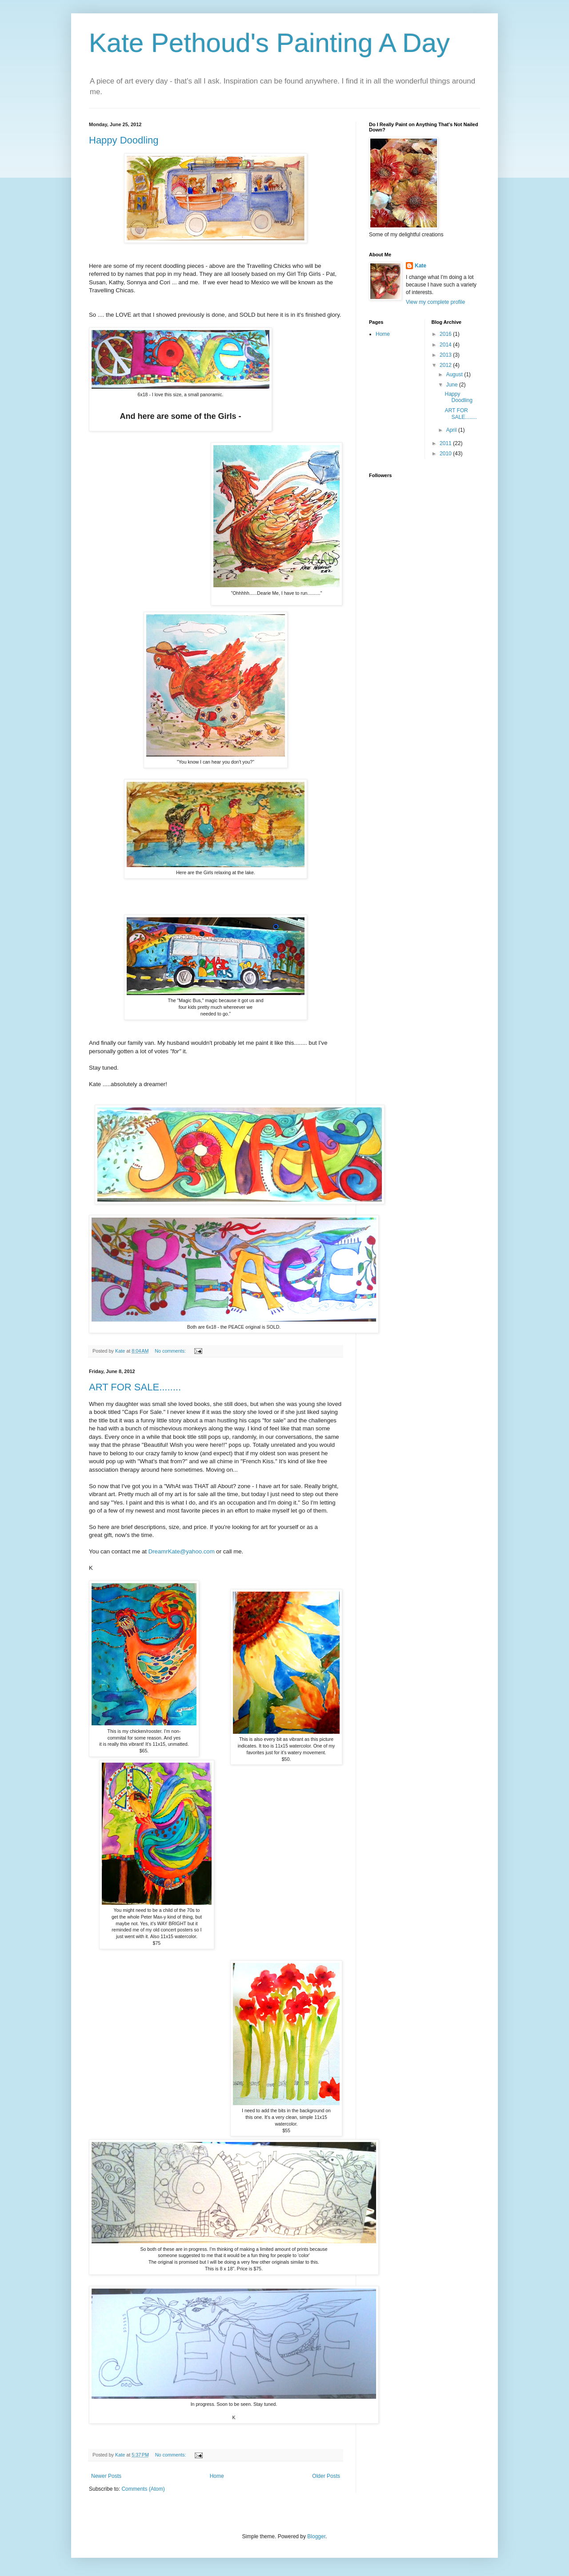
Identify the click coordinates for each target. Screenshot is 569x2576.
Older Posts (326, 2476)
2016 (446, 334)
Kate (420, 266)
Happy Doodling (124, 140)
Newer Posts (106, 2476)
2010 (446, 453)
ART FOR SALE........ (135, 1387)
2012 (446, 365)
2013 (446, 355)
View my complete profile (435, 302)
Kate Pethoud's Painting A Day (269, 43)
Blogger (316, 2536)
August (455, 374)
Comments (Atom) (142, 2489)
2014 (446, 345)
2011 (446, 443)
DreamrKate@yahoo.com (181, 1551)
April (452, 430)
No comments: (171, 1351)
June (452, 385)
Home (217, 2476)
